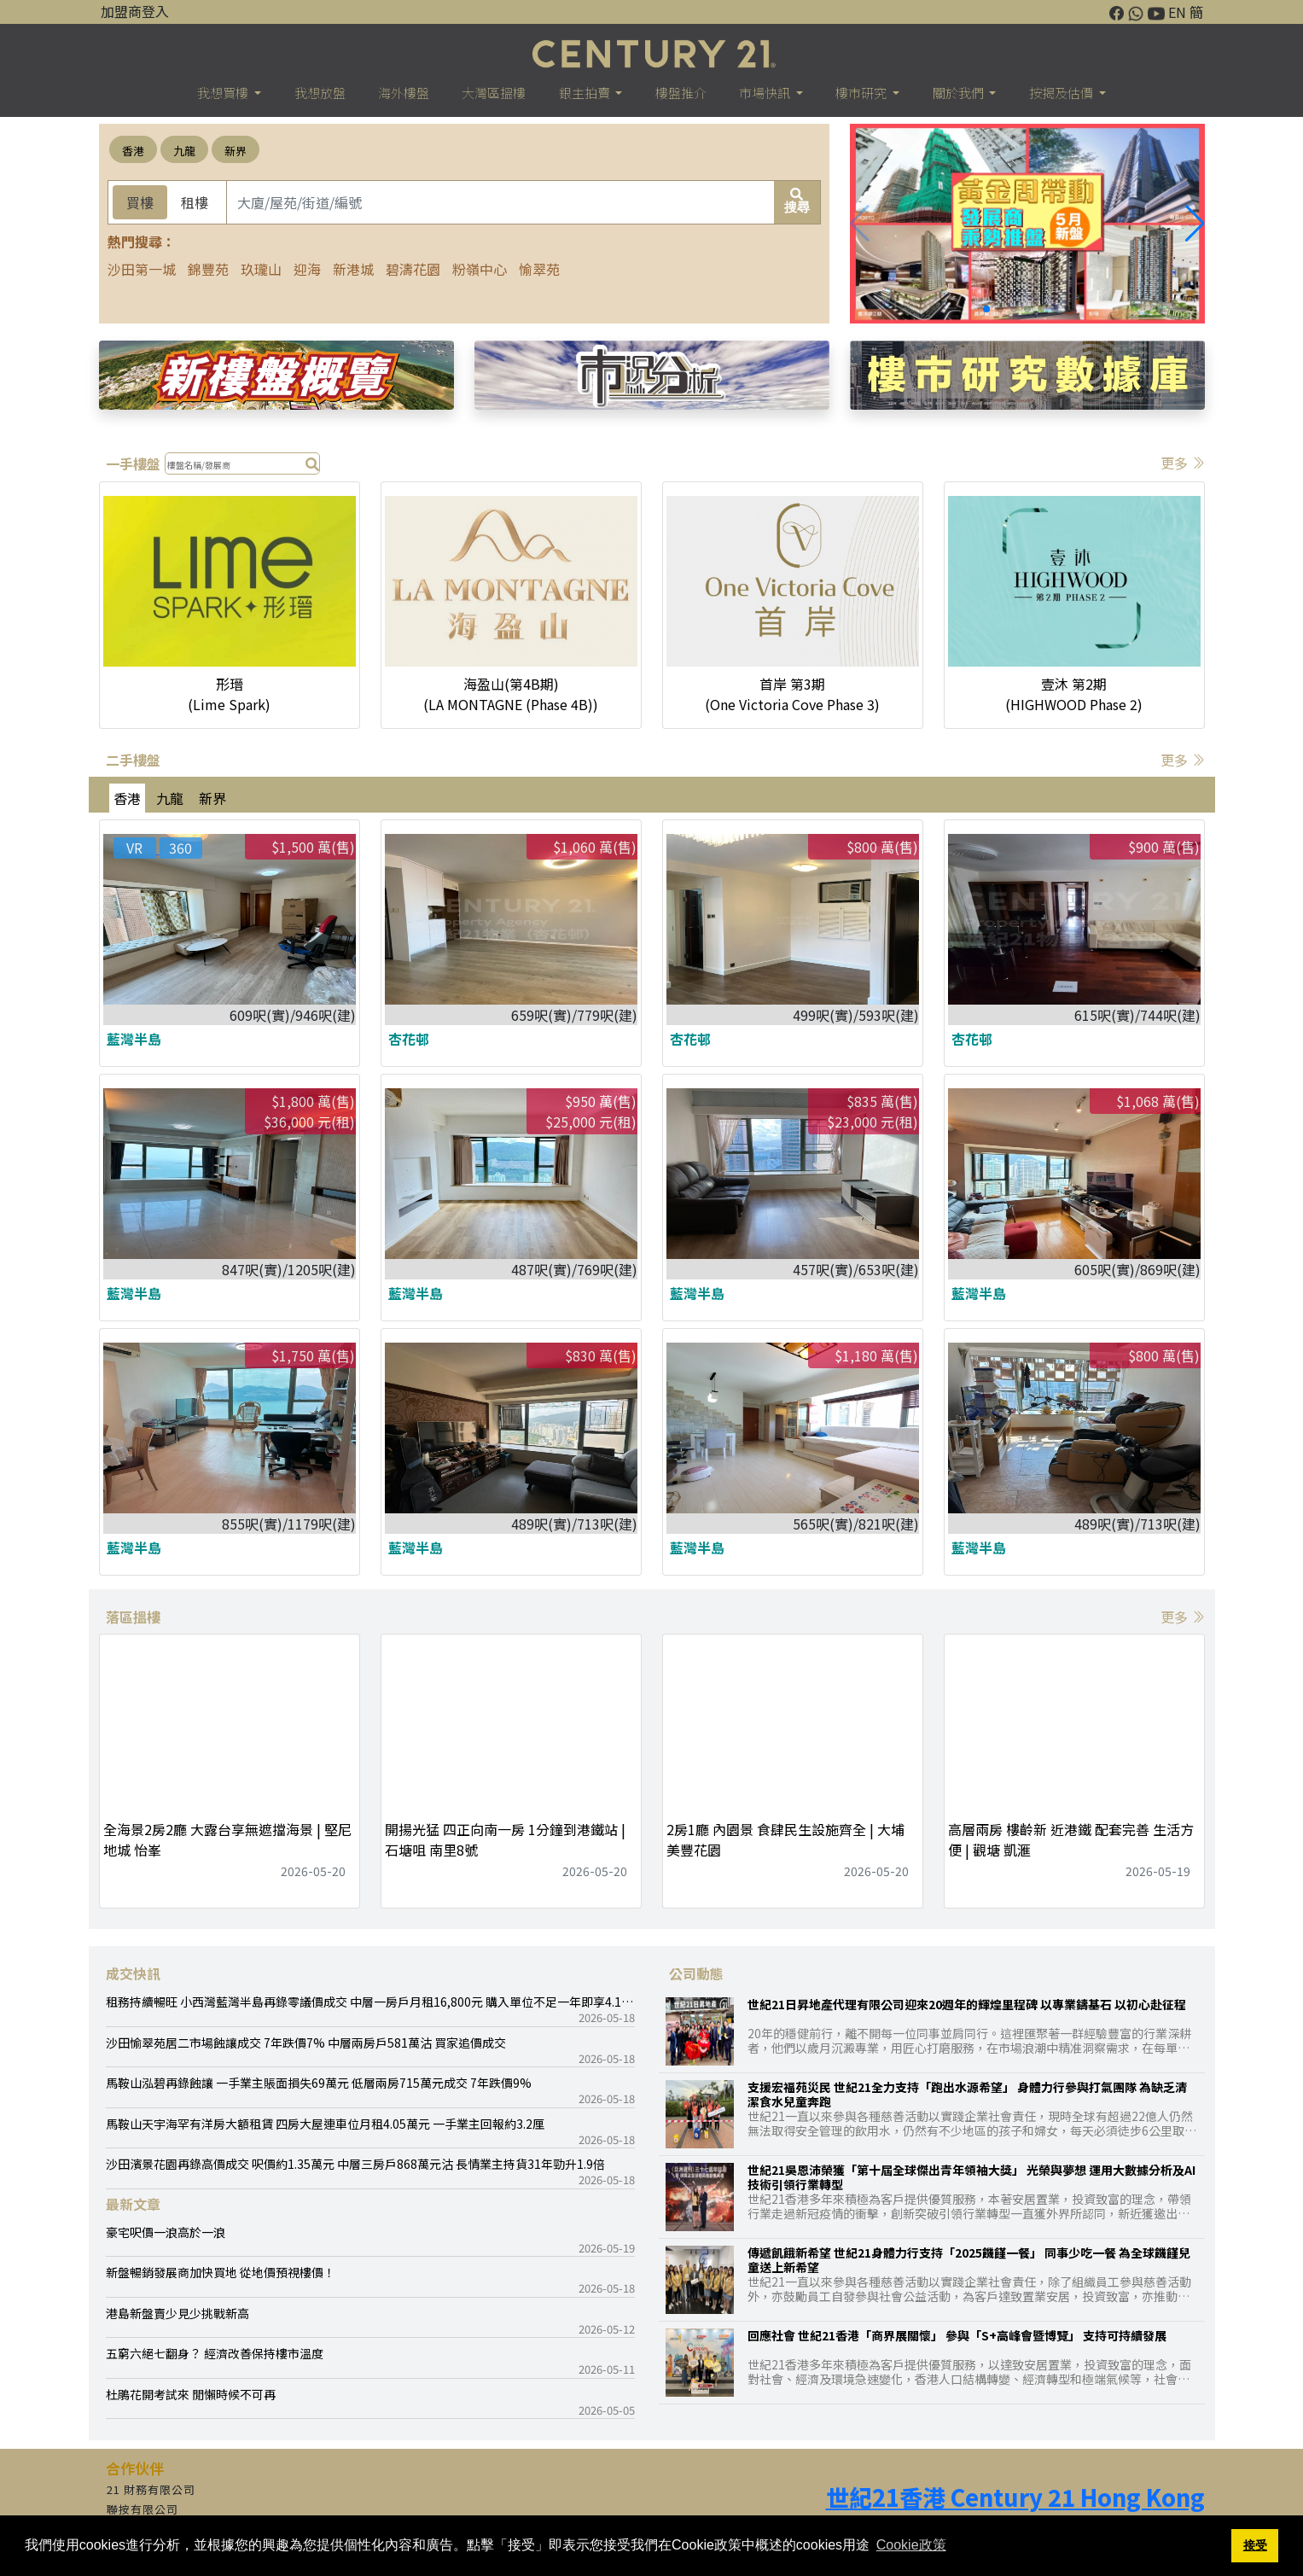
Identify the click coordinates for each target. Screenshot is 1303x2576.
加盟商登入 (135, 11)
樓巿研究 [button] (862, 93)
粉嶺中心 (479, 269)
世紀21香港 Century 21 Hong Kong (1015, 2497)
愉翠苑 (539, 269)
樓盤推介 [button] (681, 93)
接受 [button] (1255, 2545)
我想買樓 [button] (224, 93)
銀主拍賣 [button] (586, 93)
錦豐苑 (208, 269)
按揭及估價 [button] (1062, 93)
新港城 (353, 269)
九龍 (184, 151)
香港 (133, 151)
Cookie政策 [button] (911, 2545)
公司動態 (696, 1973)
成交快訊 (133, 1973)
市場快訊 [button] (766, 93)
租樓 (194, 202)
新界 (235, 151)
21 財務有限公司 (151, 2489)
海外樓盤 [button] (403, 93)
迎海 (307, 269)
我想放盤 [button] (320, 93)
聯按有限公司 (142, 2509)
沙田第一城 (142, 269)
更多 (1182, 462)
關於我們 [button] (959, 93)
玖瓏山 (261, 269)
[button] (1195, 223)
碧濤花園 (413, 269)
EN (1177, 12)
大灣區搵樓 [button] (494, 93)
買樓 (140, 202)
